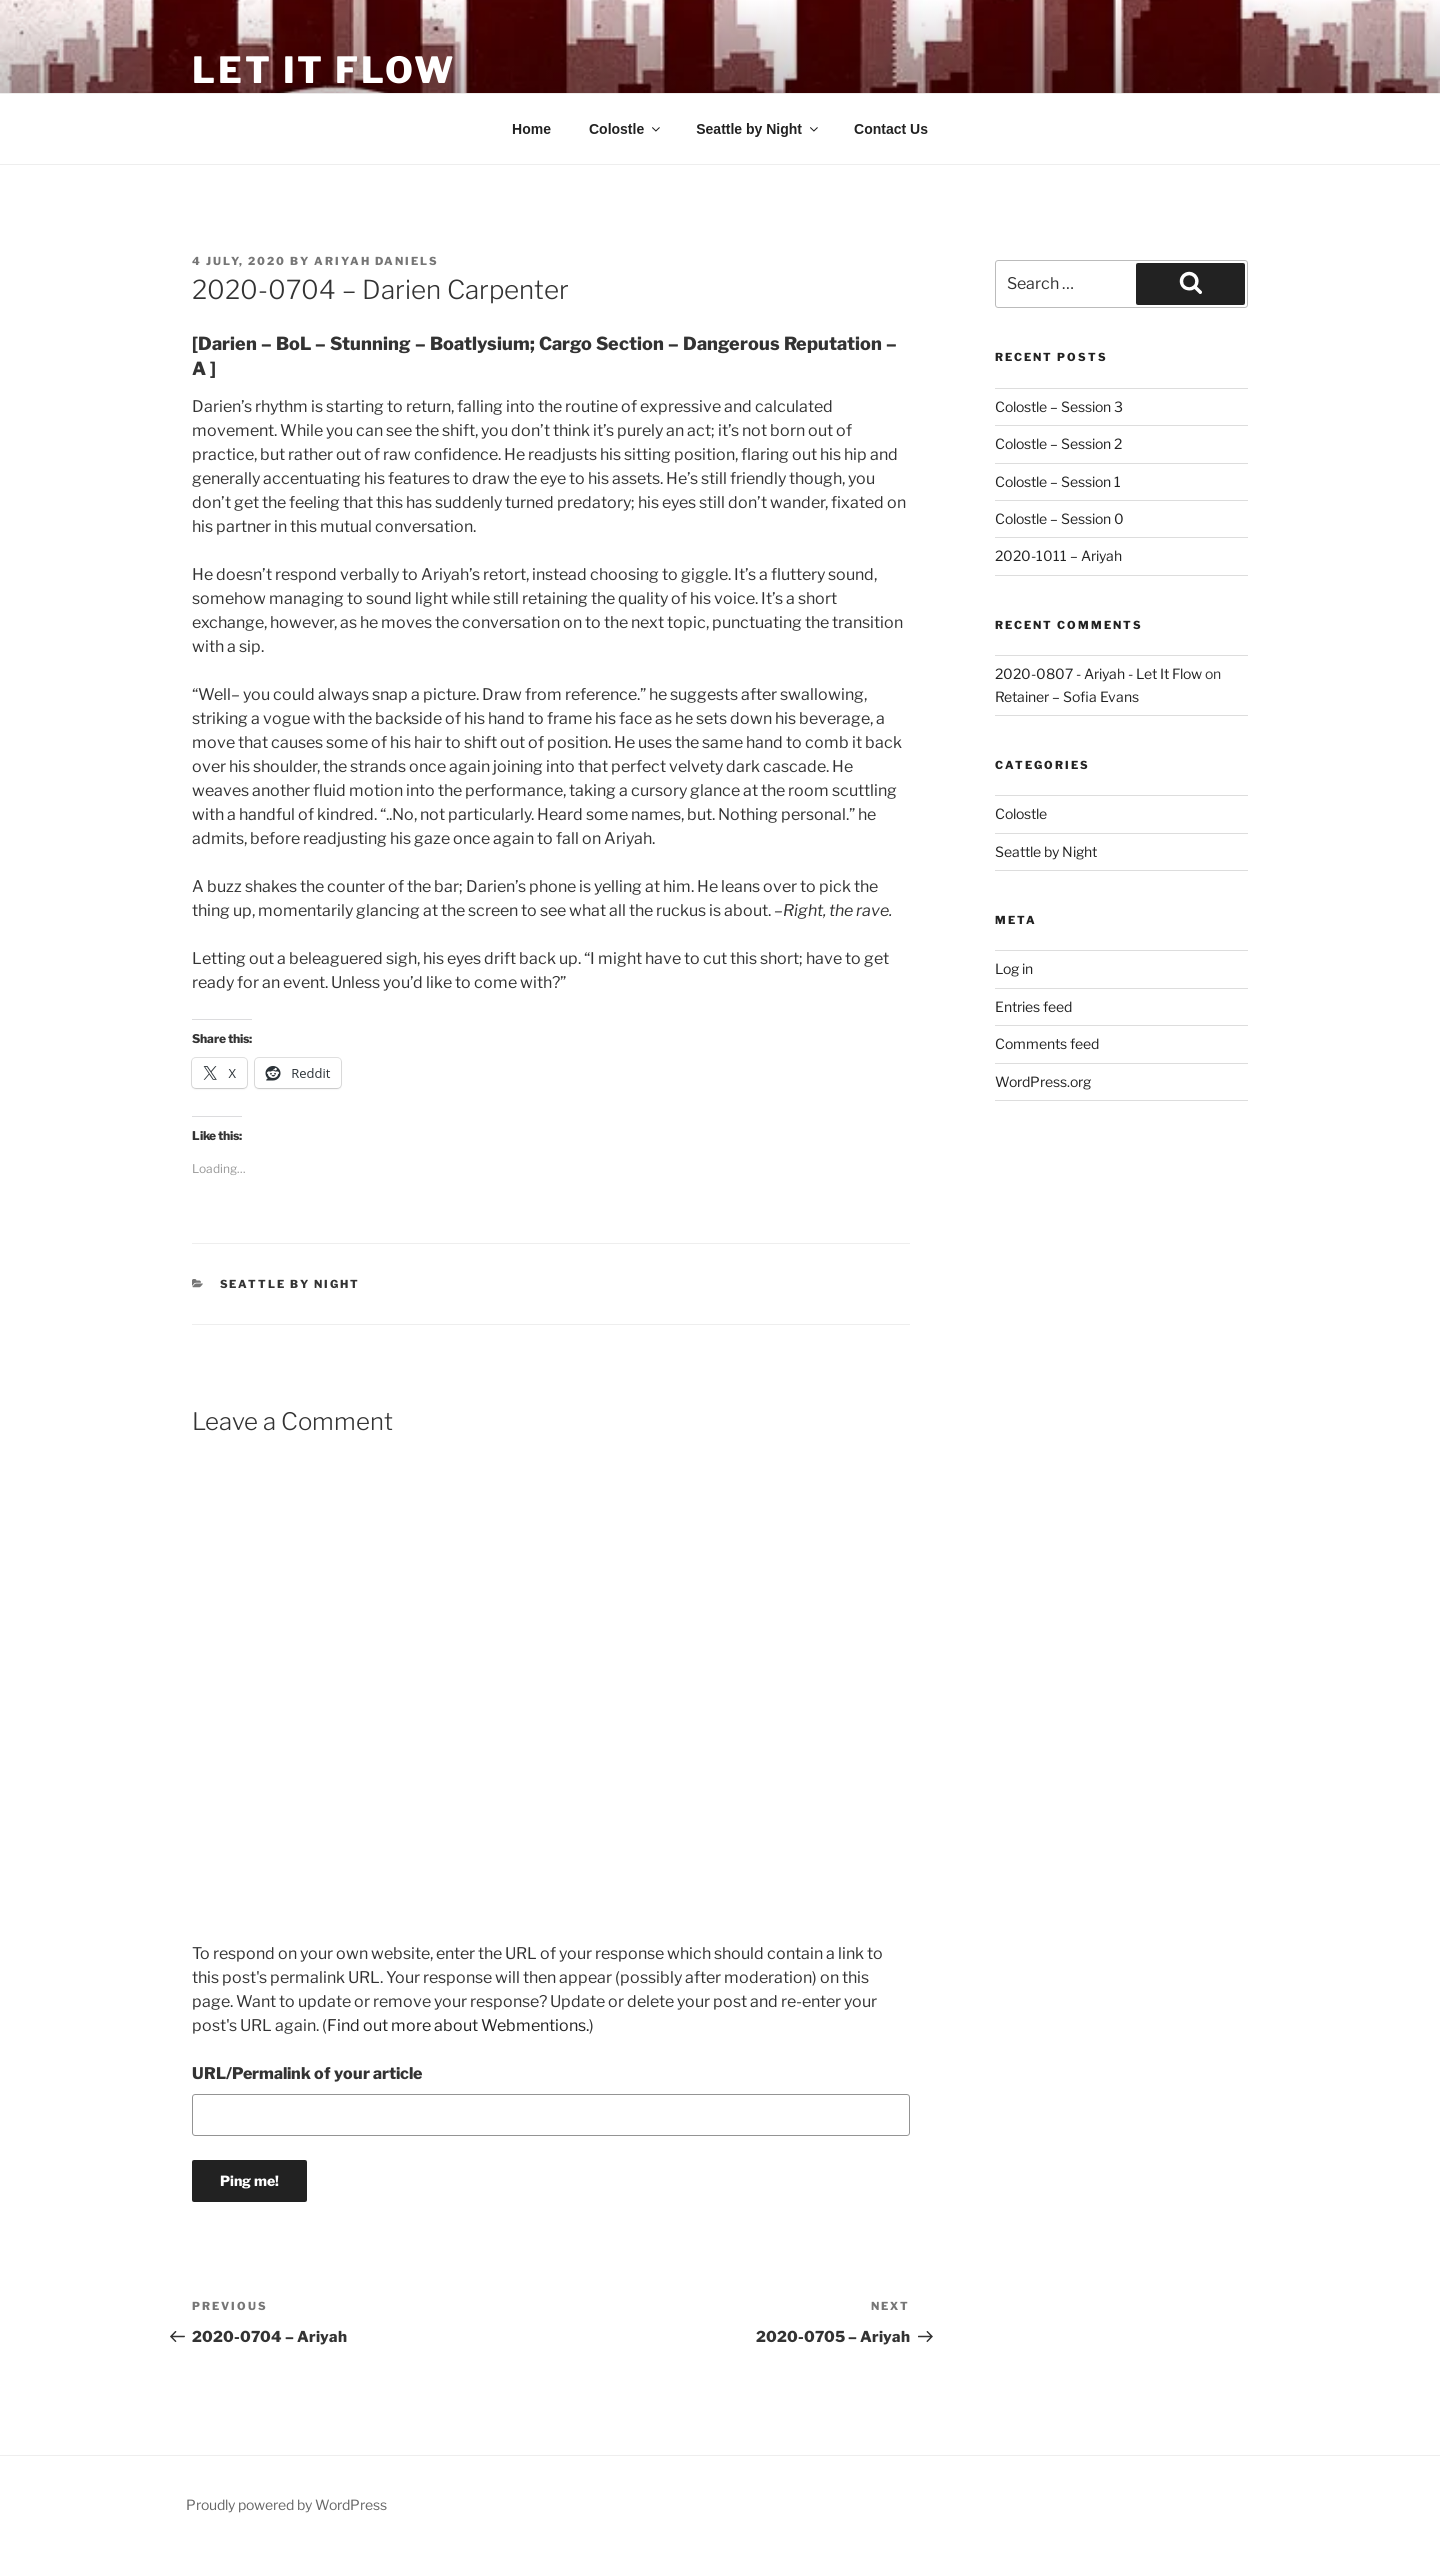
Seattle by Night (758, 129)
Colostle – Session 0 (1059, 518)
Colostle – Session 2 (1058, 443)
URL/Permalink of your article (307, 2073)
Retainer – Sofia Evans (1067, 696)
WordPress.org (1043, 1081)
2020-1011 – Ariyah (1058, 555)
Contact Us (891, 129)
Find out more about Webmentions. (458, 2025)
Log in (1014, 968)
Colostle (626, 129)
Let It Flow (324, 70)
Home (531, 129)
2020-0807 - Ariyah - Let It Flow (1098, 673)
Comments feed (1047, 1043)
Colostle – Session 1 (1058, 481)
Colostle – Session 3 (1059, 406)
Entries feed (1033, 1006)
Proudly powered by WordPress (286, 2504)
